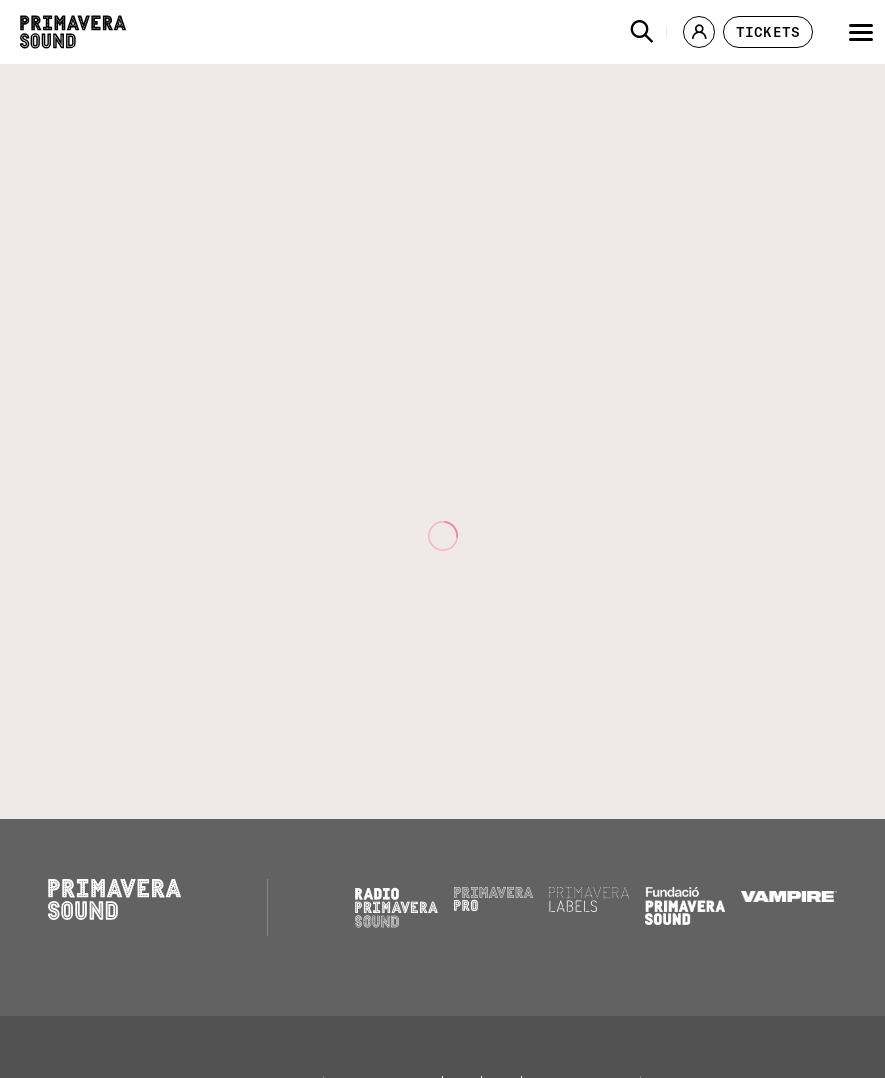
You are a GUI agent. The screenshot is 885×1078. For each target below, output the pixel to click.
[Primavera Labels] (589, 907)
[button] (642, 32)
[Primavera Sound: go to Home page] (73, 32)
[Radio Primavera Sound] (396, 907)
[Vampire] (789, 897)
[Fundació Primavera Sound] (685, 920)
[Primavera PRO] (494, 906)
